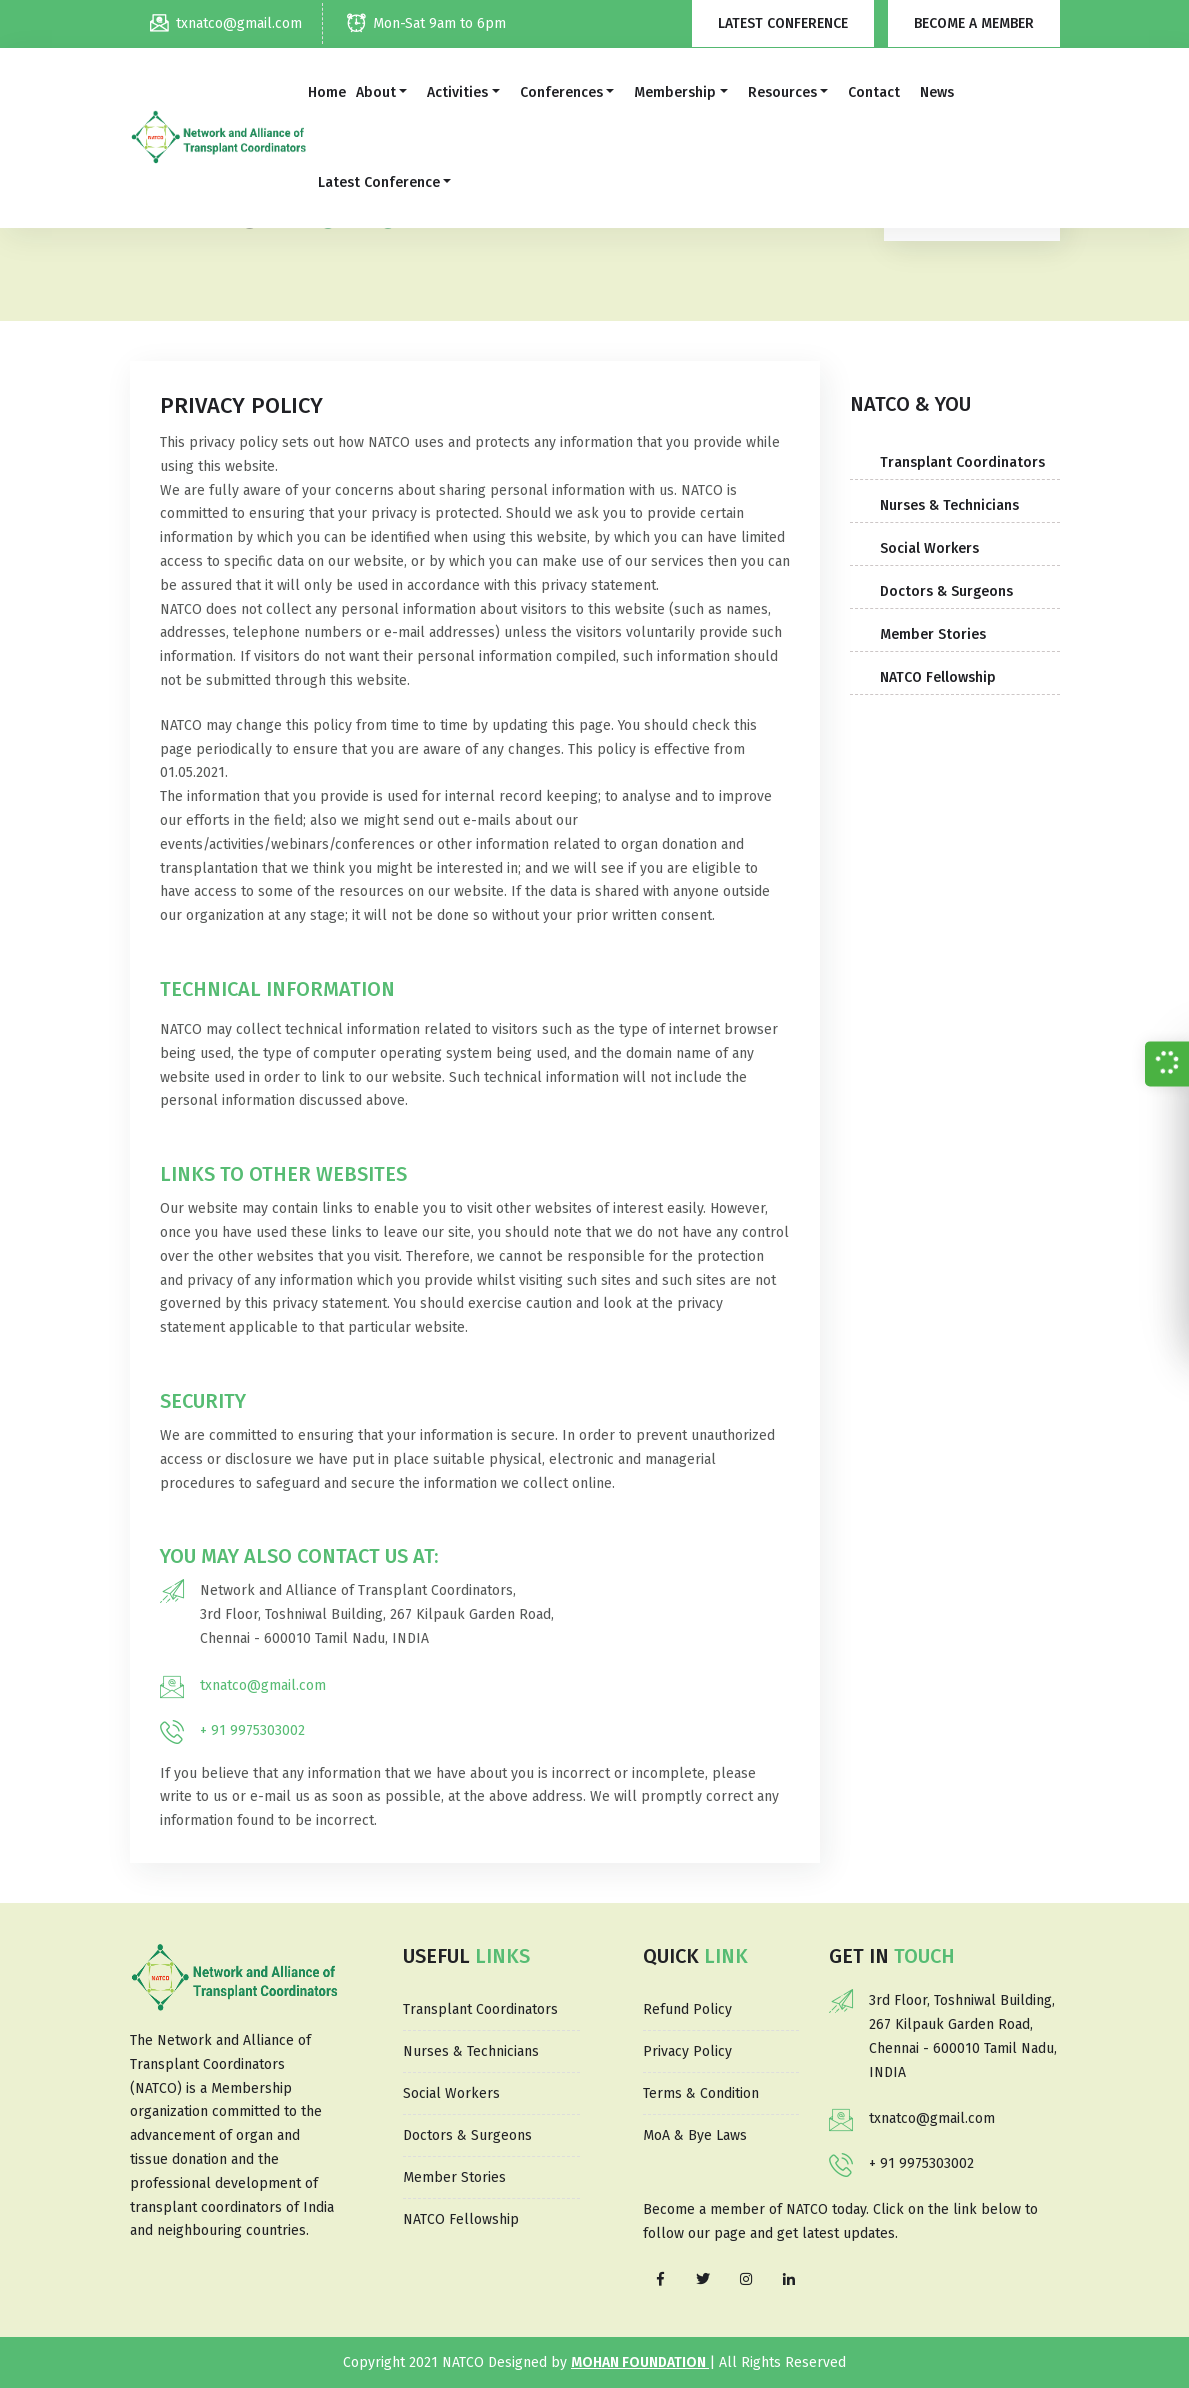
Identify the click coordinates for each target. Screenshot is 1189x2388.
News (937, 92)
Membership (675, 92)
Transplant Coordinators (962, 462)
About (376, 92)
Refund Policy (687, 2009)
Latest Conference (783, 23)
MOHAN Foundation (640, 2362)
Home (327, 92)
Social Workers (929, 548)
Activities (457, 92)
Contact (874, 92)
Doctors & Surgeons (946, 591)
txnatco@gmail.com (226, 23)
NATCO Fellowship (938, 677)
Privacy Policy (687, 2051)
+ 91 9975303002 (252, 1730)
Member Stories (933, 634)
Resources (782, 92)
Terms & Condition (701, 2093)
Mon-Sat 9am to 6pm (426, 23)
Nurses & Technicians (949, 505)
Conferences (561, 92)
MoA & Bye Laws (695, 2135)
